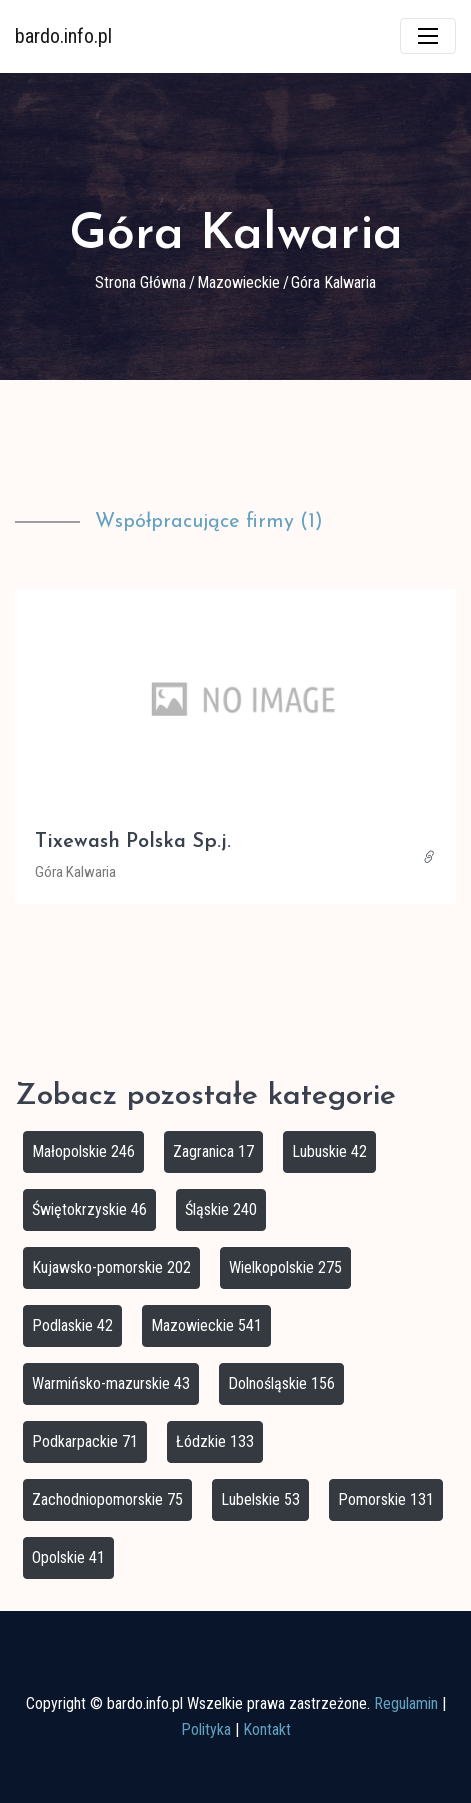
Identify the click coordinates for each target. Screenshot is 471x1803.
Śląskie (221, 1209)
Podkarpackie (85, 1441)
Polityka (206, 1729)
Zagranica (213, 1151)
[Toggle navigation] (428, 36)
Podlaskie (72, 1325)
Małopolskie (83, 1151)
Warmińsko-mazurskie (111, 1383)
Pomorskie (386, 1499)
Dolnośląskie (281, 1383)
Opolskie (68, 1557)
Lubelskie (260, 1499)
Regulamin (406, 1703)
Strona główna (140, 282)
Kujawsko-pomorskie (111, 1267)
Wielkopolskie (285, 1267)
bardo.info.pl (63, 36)
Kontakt (267, 1729)
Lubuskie (329, 1151)
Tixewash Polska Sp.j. (133, 842)
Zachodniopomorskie (107, 1499)
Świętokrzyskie (89, 1209)
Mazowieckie (238, 282)
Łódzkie (215, 1441)
